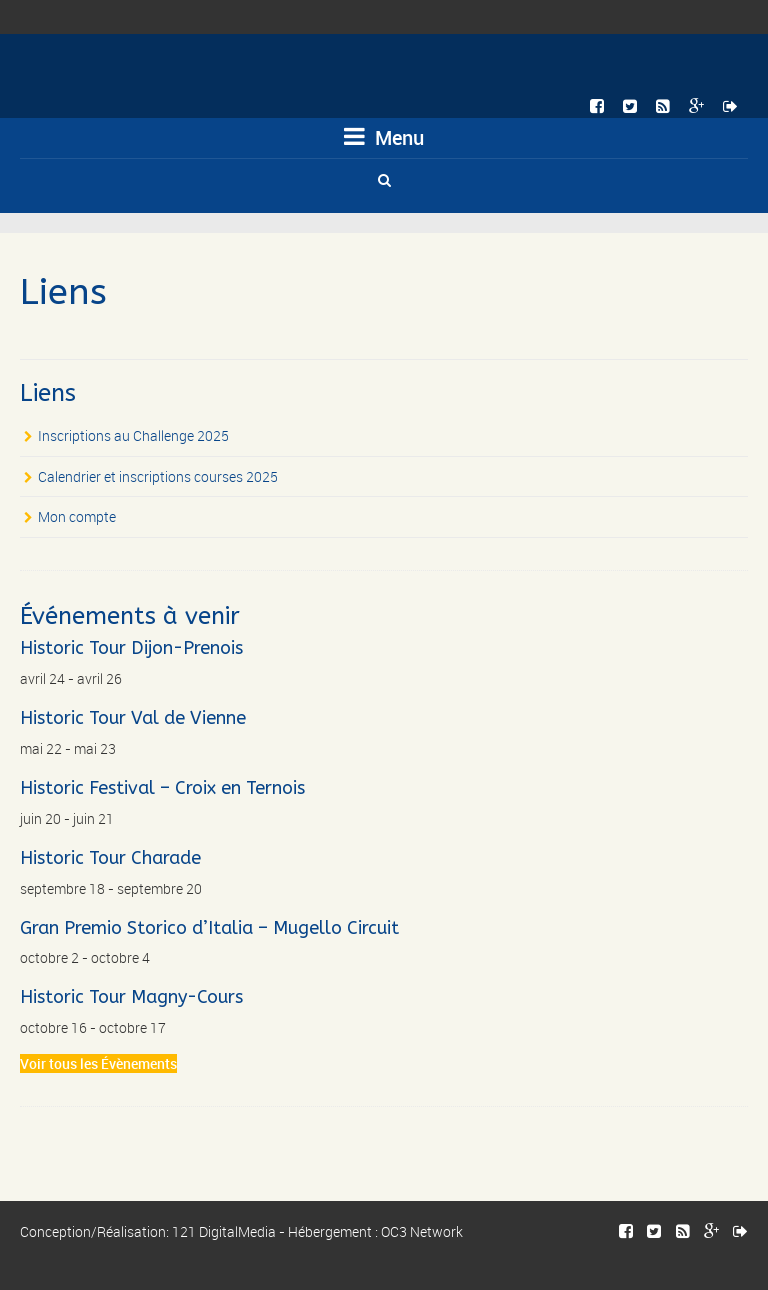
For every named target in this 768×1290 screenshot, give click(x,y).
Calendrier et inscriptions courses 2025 (158, 476)
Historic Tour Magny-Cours (131, 997)
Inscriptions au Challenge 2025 (133, 435)
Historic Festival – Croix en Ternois (162, 788)
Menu (384, 137)
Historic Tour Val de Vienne (133, 718)
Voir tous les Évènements (98, 1063)
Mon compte (77, 516)
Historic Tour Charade (110, 858)
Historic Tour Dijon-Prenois (131, 648)
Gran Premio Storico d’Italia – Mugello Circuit (209, 928)
